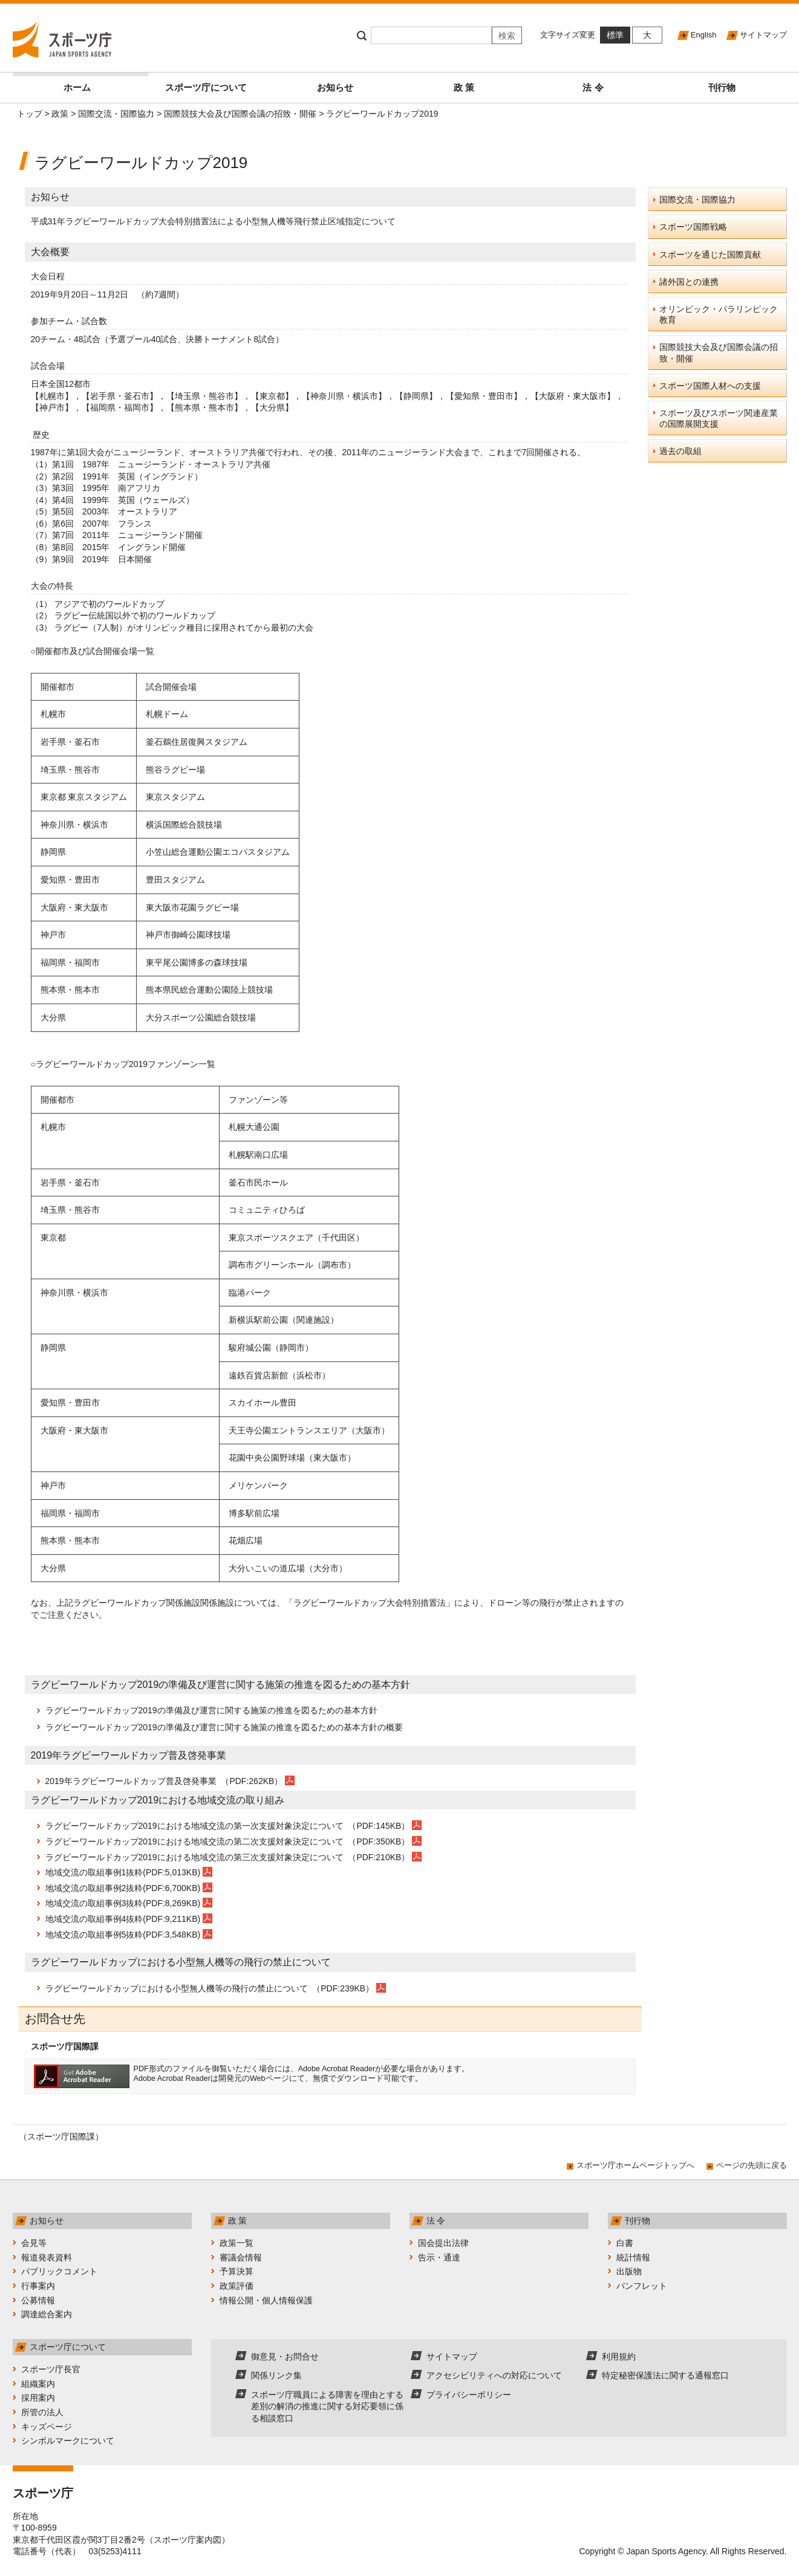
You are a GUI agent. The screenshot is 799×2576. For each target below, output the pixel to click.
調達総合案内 (46, 2314)
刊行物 (721, 87)
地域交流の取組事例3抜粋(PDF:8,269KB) (123, 1903)
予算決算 (236, 2271)
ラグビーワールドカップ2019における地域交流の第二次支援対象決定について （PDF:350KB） (229, 1841)
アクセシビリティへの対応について (494, 2375)
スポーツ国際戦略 (693, 227)
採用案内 (38, 2397)
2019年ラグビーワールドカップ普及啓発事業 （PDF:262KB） (165, 1781)
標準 (615, 35)
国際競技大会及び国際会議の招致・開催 (240, 113)
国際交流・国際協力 (116, 113)
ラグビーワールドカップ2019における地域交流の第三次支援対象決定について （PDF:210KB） (229, 1857)
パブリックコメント (59, 2271)
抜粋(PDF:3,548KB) (163, 1934)
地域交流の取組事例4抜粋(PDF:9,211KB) (123, 1919)
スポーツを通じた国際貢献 (710, 254)
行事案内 (38, 2286)
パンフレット (641, 2286)
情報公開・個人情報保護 (266, 2300)
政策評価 (236, 2286)
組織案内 (38, 2384)
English (704, 34)
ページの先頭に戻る (751, 2165)
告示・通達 (439, 2257)
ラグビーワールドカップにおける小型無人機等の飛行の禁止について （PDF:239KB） (211, 1988)
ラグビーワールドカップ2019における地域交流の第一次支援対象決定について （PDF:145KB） (229, 1826)
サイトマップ (763, 34)
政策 (59, 113)
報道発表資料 (46, 2257)
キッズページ (46, 2427)
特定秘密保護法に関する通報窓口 (665, 2375)
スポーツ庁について (206, 87)
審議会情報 (241, 2257)
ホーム (103, 82)
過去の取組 (680, 451)
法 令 (592, 87)
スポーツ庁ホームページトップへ (635, 2165)
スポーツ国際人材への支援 (710, 386)
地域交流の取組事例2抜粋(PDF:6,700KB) (123, 1888)
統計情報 (633, 2257)
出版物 (629, 2271)
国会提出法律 (443, 2243)
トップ (29, 113)
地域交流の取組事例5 (85, 1934)
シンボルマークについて (67, 2440)
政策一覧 (236, 2243)
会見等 (34, 2243)
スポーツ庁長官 (50, 2369)
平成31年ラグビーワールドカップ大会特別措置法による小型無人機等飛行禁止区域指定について (213, 221)
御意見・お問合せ (285, 2356)
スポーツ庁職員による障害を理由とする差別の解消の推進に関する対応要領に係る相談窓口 (327, 2406)
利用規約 (619, 2356)
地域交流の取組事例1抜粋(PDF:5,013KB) (123, 1872)
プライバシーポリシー (468, 2394)
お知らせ (335, 87)
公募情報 (38, 2300)
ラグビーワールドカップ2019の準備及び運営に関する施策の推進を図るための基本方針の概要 (224, 1727)
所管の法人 (42, 2412)
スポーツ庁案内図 (187, 2540)
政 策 (464, 87)
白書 (624, 2243)
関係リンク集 (276, 2375)
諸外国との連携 (689, 282)
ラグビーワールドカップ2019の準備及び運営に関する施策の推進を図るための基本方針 (211, 1710)
